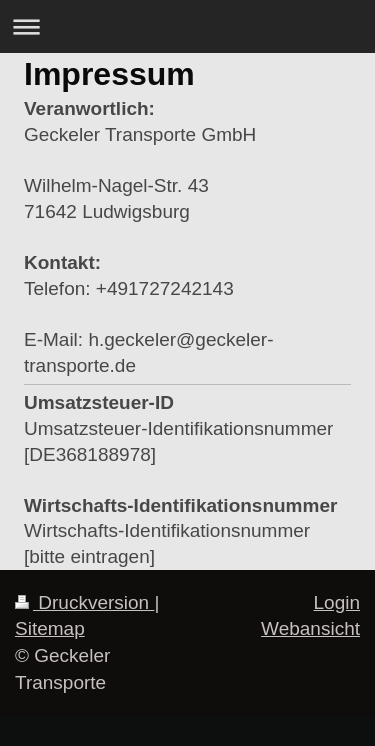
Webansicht (310, 628)
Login (337, 602)
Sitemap (50, 628)
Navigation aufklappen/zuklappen (187, 26)
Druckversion (84, 602)
